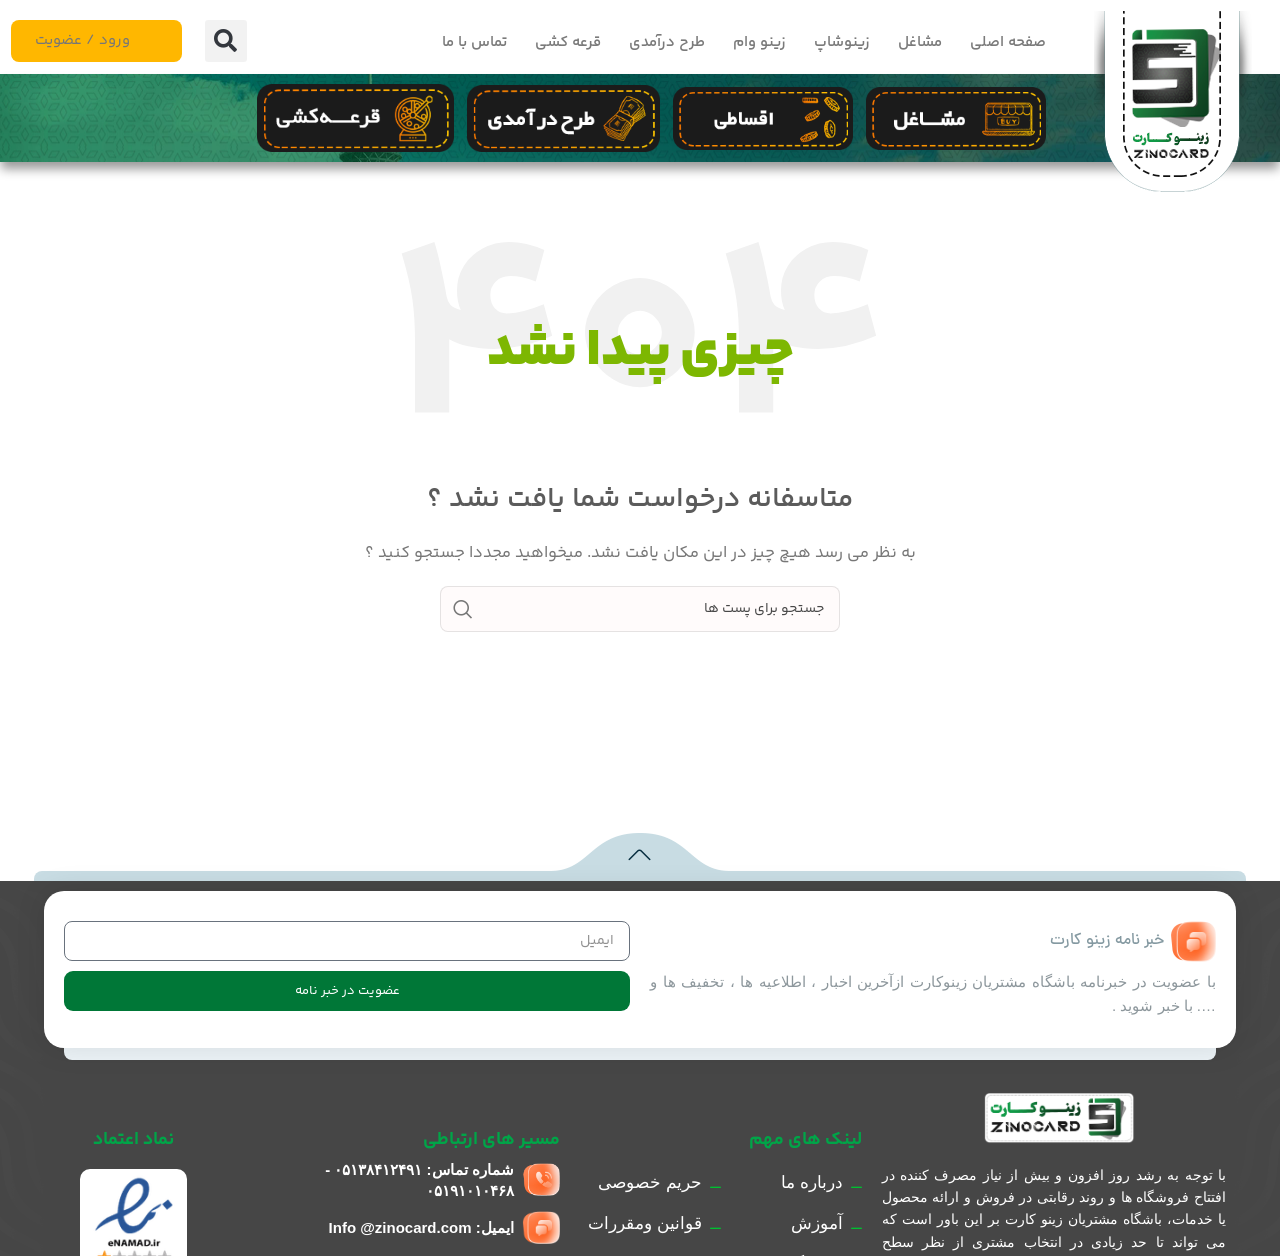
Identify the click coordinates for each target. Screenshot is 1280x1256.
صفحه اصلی (1008, 42)
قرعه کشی (568, 42)
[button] (226, 41)
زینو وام (759, 42)
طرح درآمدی (667, 42)
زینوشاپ (842, 42)
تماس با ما (474, 42)
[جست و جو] (640, 609)
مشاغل (920, 42)
